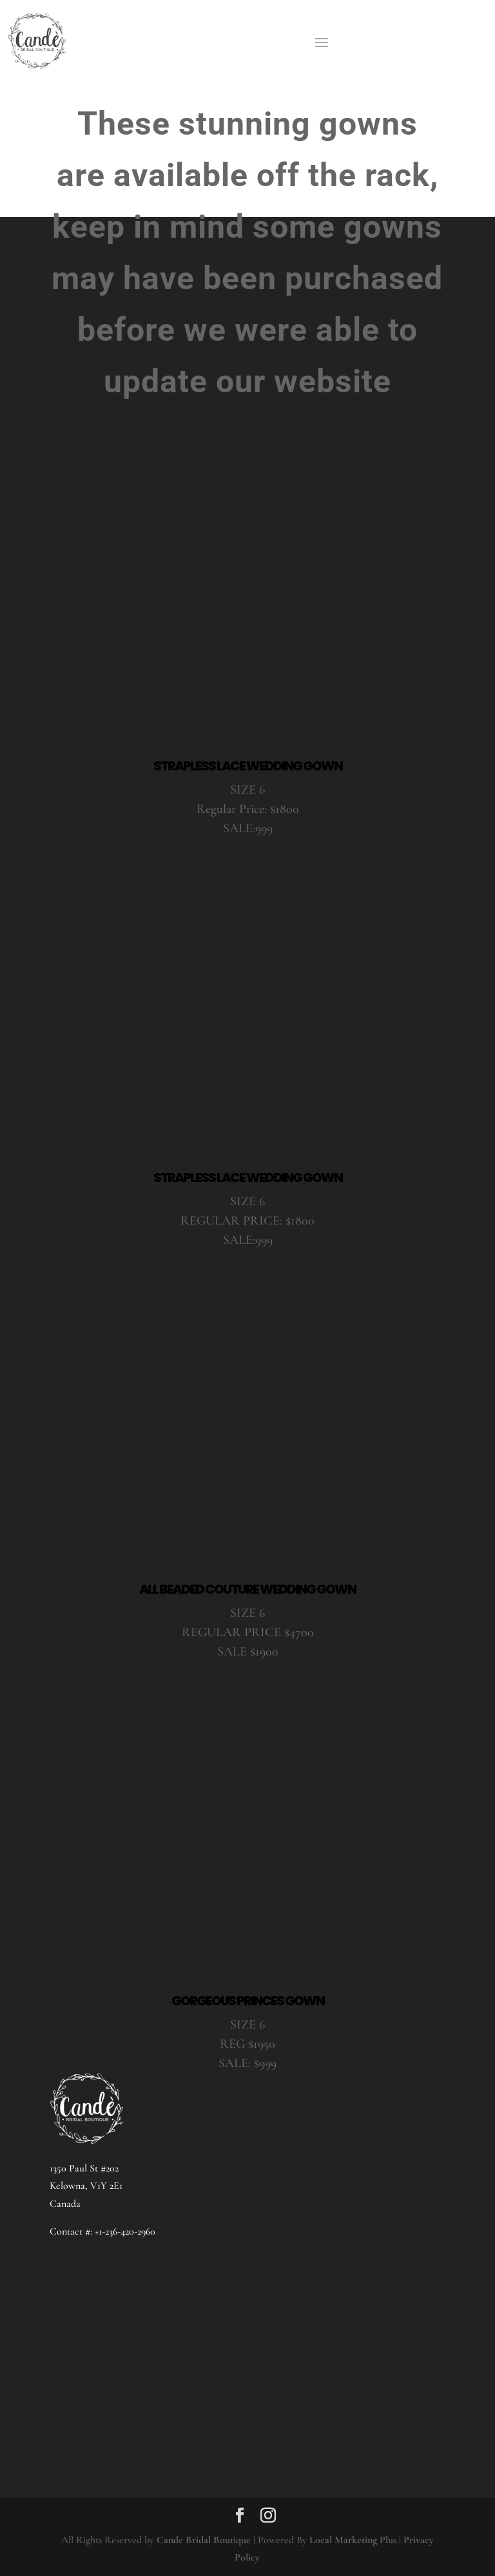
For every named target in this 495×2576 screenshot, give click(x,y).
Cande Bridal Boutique (204, 2539)
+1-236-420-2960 (125, 2231)
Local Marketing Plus (352, 2539)
